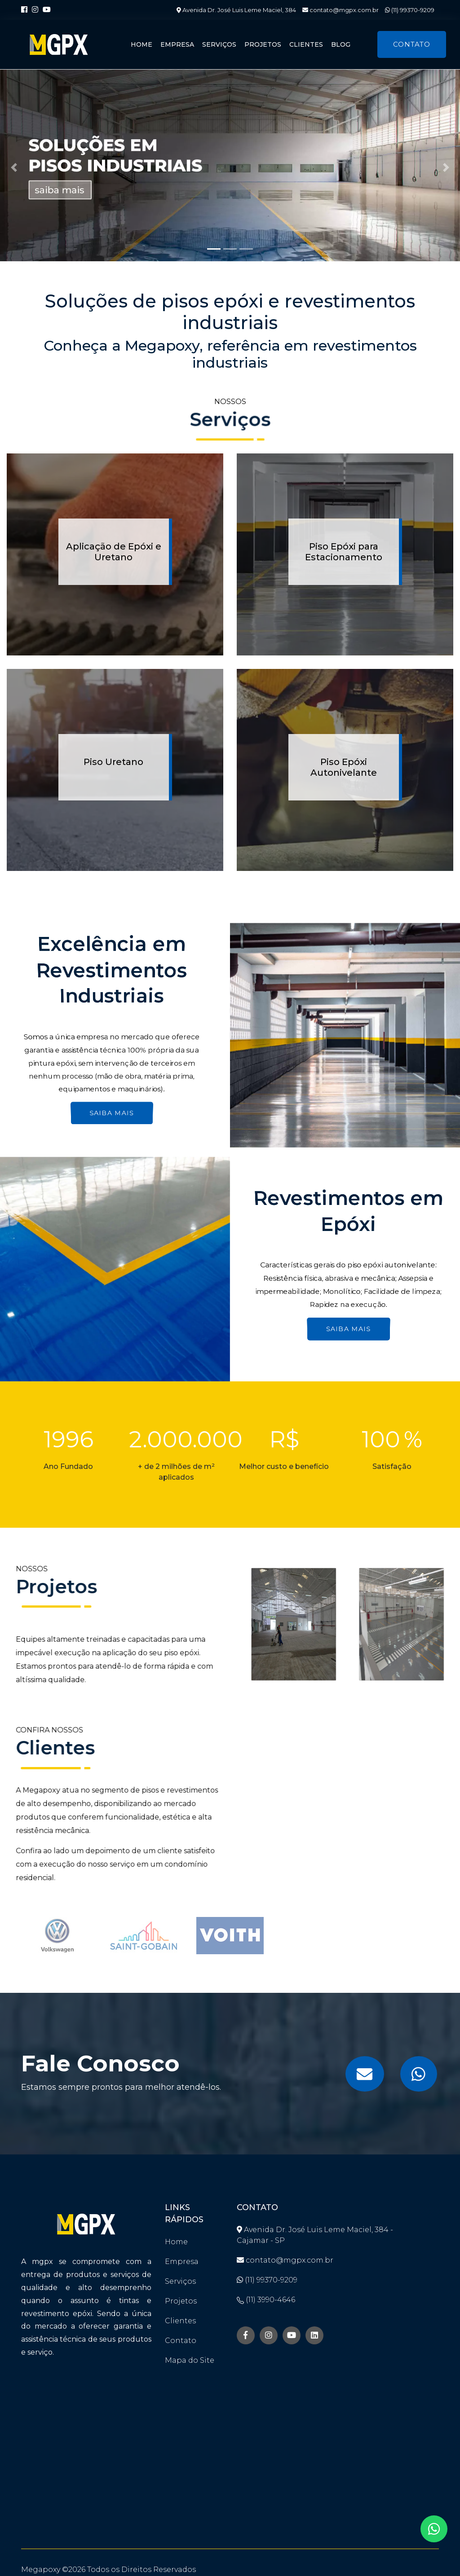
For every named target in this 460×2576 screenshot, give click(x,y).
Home (141, 44)
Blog (340, 44)
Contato (411, 44)
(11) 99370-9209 (409, 9)
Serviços (219, 44)
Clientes (306, 44)
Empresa (177, 44)
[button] (13, 167)
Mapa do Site (189, 2360)
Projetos (262, 44)
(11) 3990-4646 (266, 2299)
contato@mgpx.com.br (340, 9)
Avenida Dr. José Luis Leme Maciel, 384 (236, 9)
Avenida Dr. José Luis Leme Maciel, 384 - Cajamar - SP (315, 2235)
